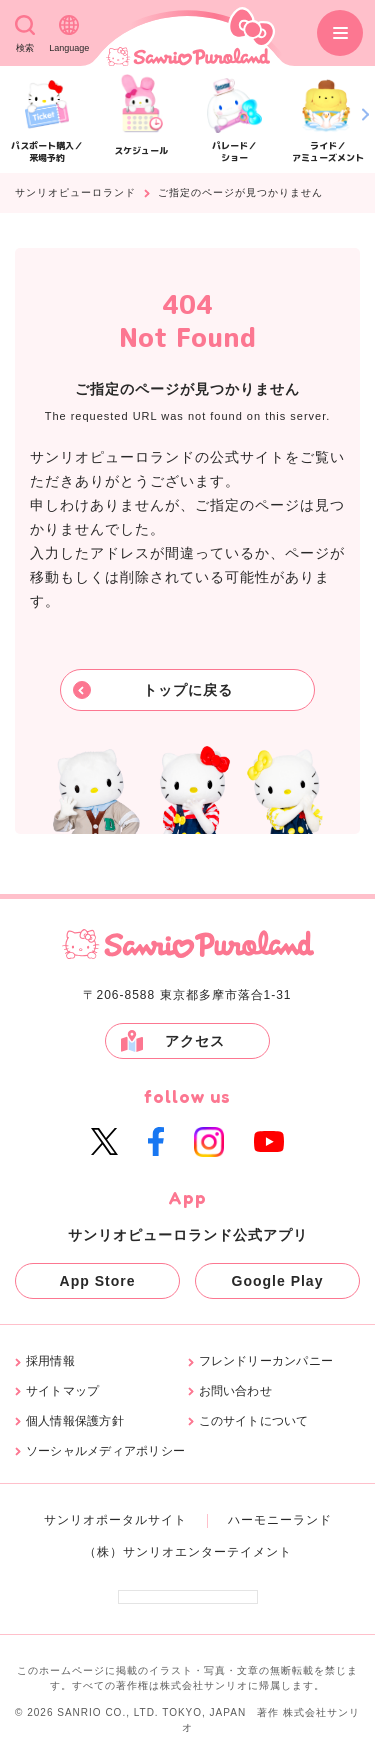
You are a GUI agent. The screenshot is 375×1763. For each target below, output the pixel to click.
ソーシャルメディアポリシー (105, 1451)
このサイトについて (254, 1421)
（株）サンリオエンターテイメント (188, 1552)
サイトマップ (62, 1391)
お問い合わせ (235, 1391)
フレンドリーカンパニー (266, 1361)
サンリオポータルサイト (115, 1520)
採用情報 (50, 1361)
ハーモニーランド (280, 1520)
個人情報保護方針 (75, 1421)
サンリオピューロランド (75, 193)
